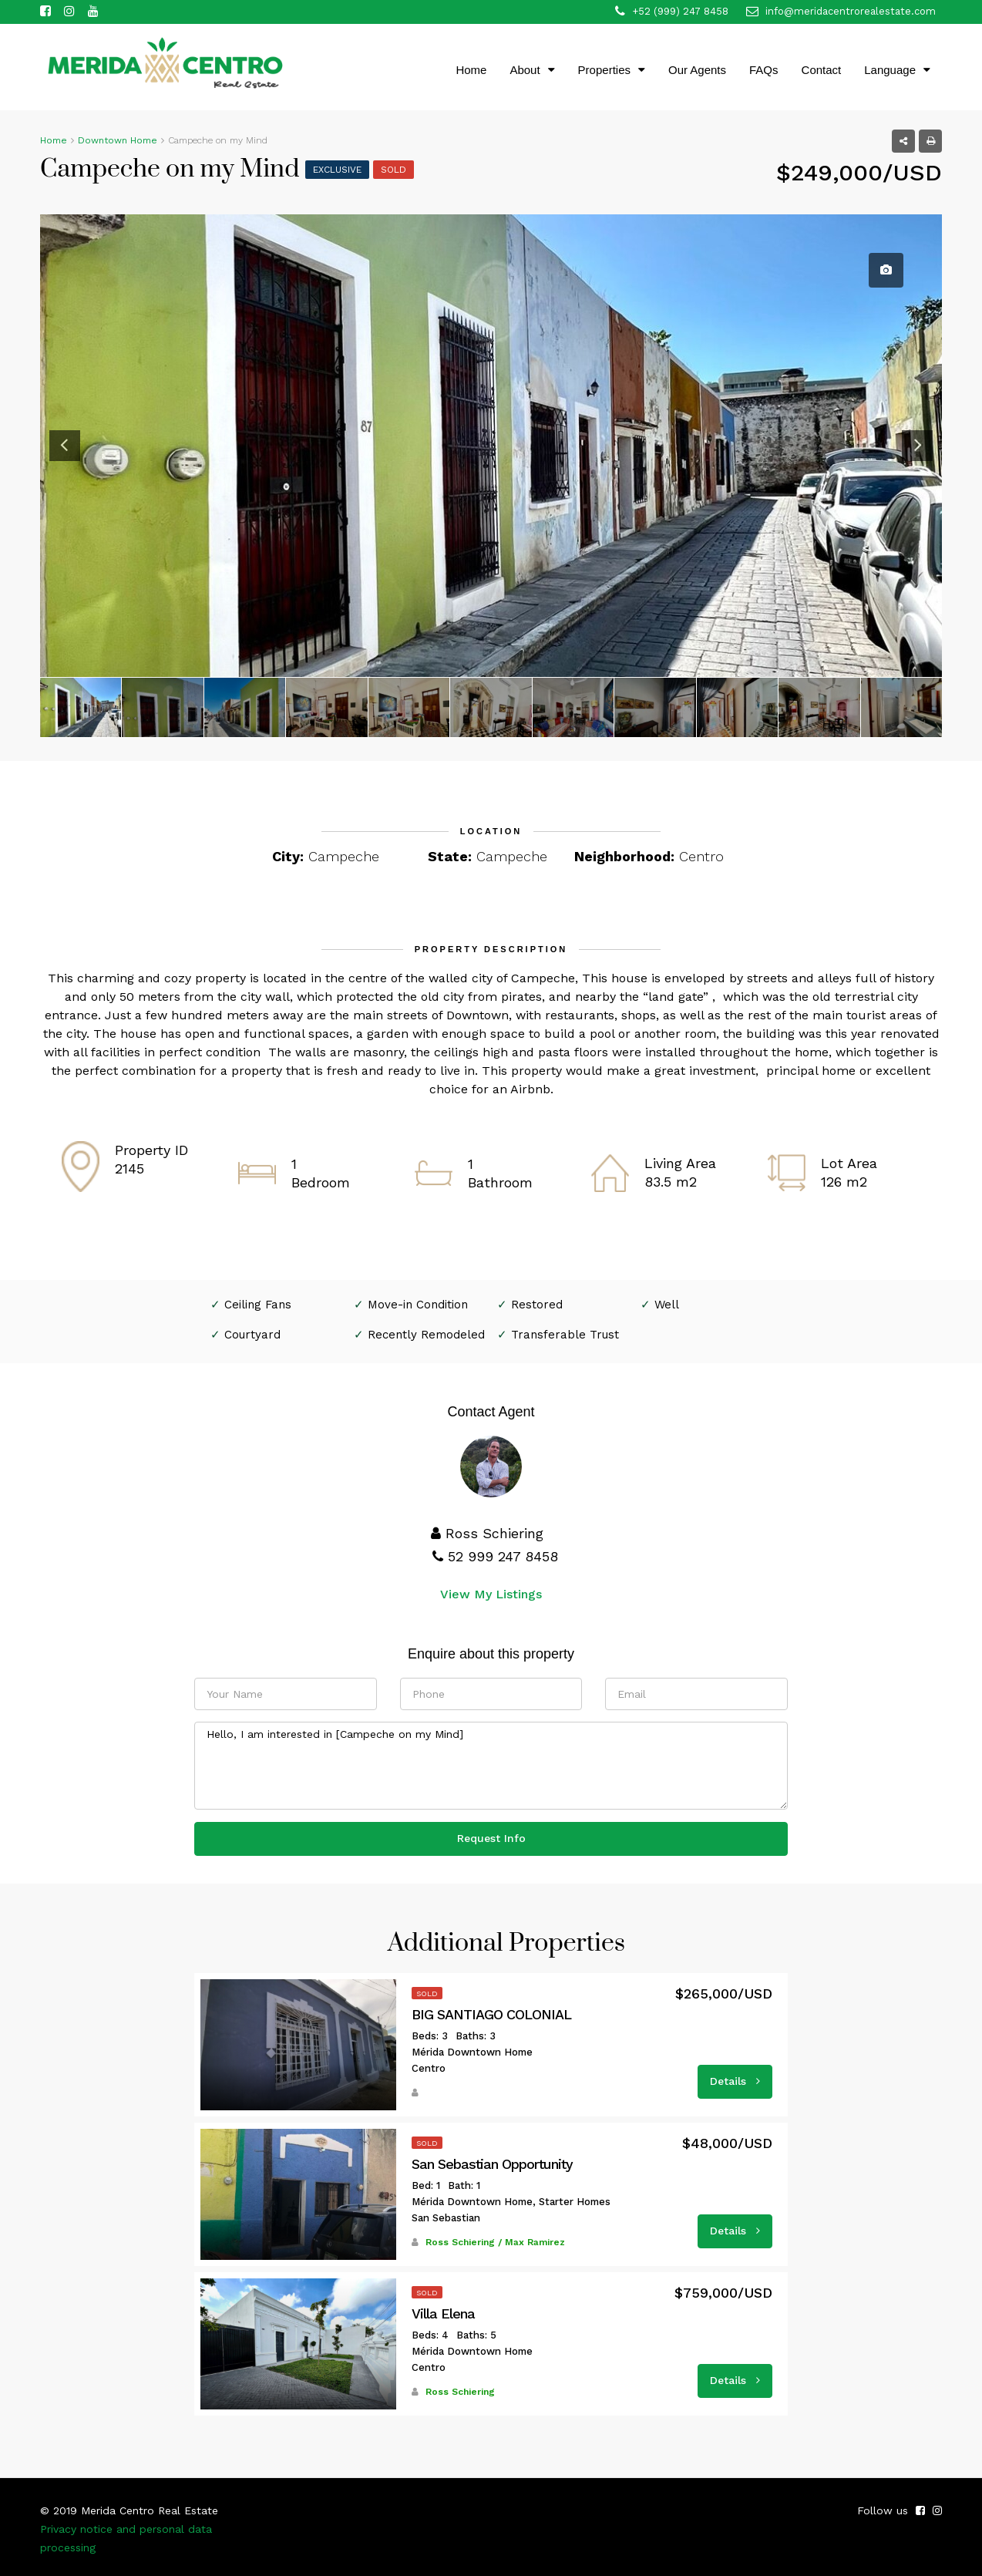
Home (471, 69)
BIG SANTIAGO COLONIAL (491, 2014)
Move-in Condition (418, 1305)
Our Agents (697, 69)
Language (890, 69)
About (524, 69)
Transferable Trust (565, 1335)
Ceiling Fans (257, 1305)
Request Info (491, 1838)
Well (666, 1305)
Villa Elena (443, 2314)
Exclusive (337, 169)
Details (735, 2081)
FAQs (764, 69)
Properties (604, 69)
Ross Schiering (460, 2391)
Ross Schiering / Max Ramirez (495, 2242)
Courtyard (252, 1335)
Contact (822, 69)
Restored (537, 1305)
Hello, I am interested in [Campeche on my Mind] (491, 1766)
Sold (393, 169)
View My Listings (491, 1594)
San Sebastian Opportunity (492, 2164)
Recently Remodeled (426, 1335)
